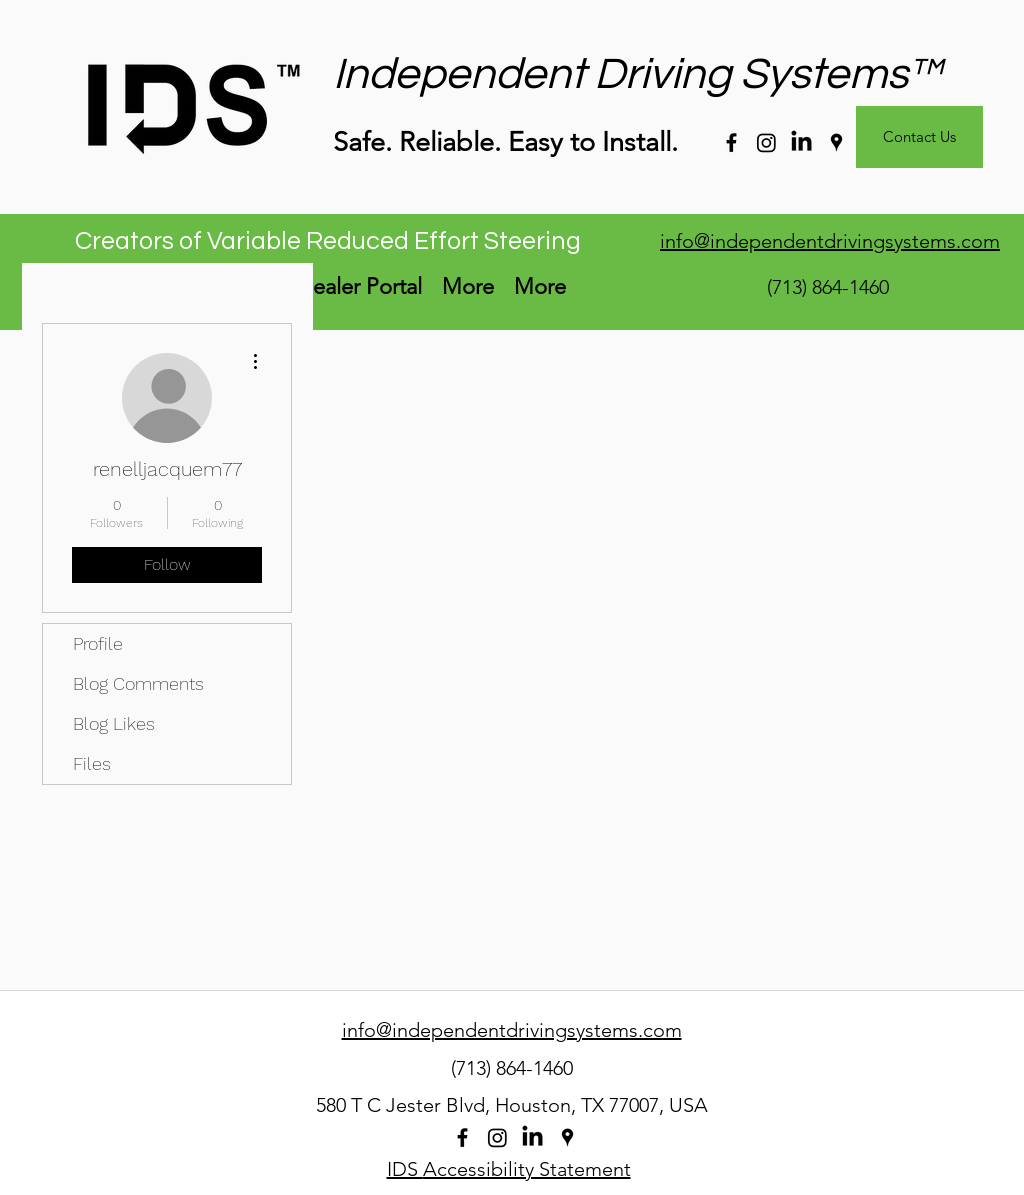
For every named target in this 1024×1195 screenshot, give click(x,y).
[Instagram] (766, 142)
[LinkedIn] (801, 142)
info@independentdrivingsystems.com (830, 241)
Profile (98, 643)
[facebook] (731, 142)
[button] (468, 287)
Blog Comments (138, 683)
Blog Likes (114, 723)
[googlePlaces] (836, 142)
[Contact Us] (919, 137)
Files (92, 763)
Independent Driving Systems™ (637, 74)
